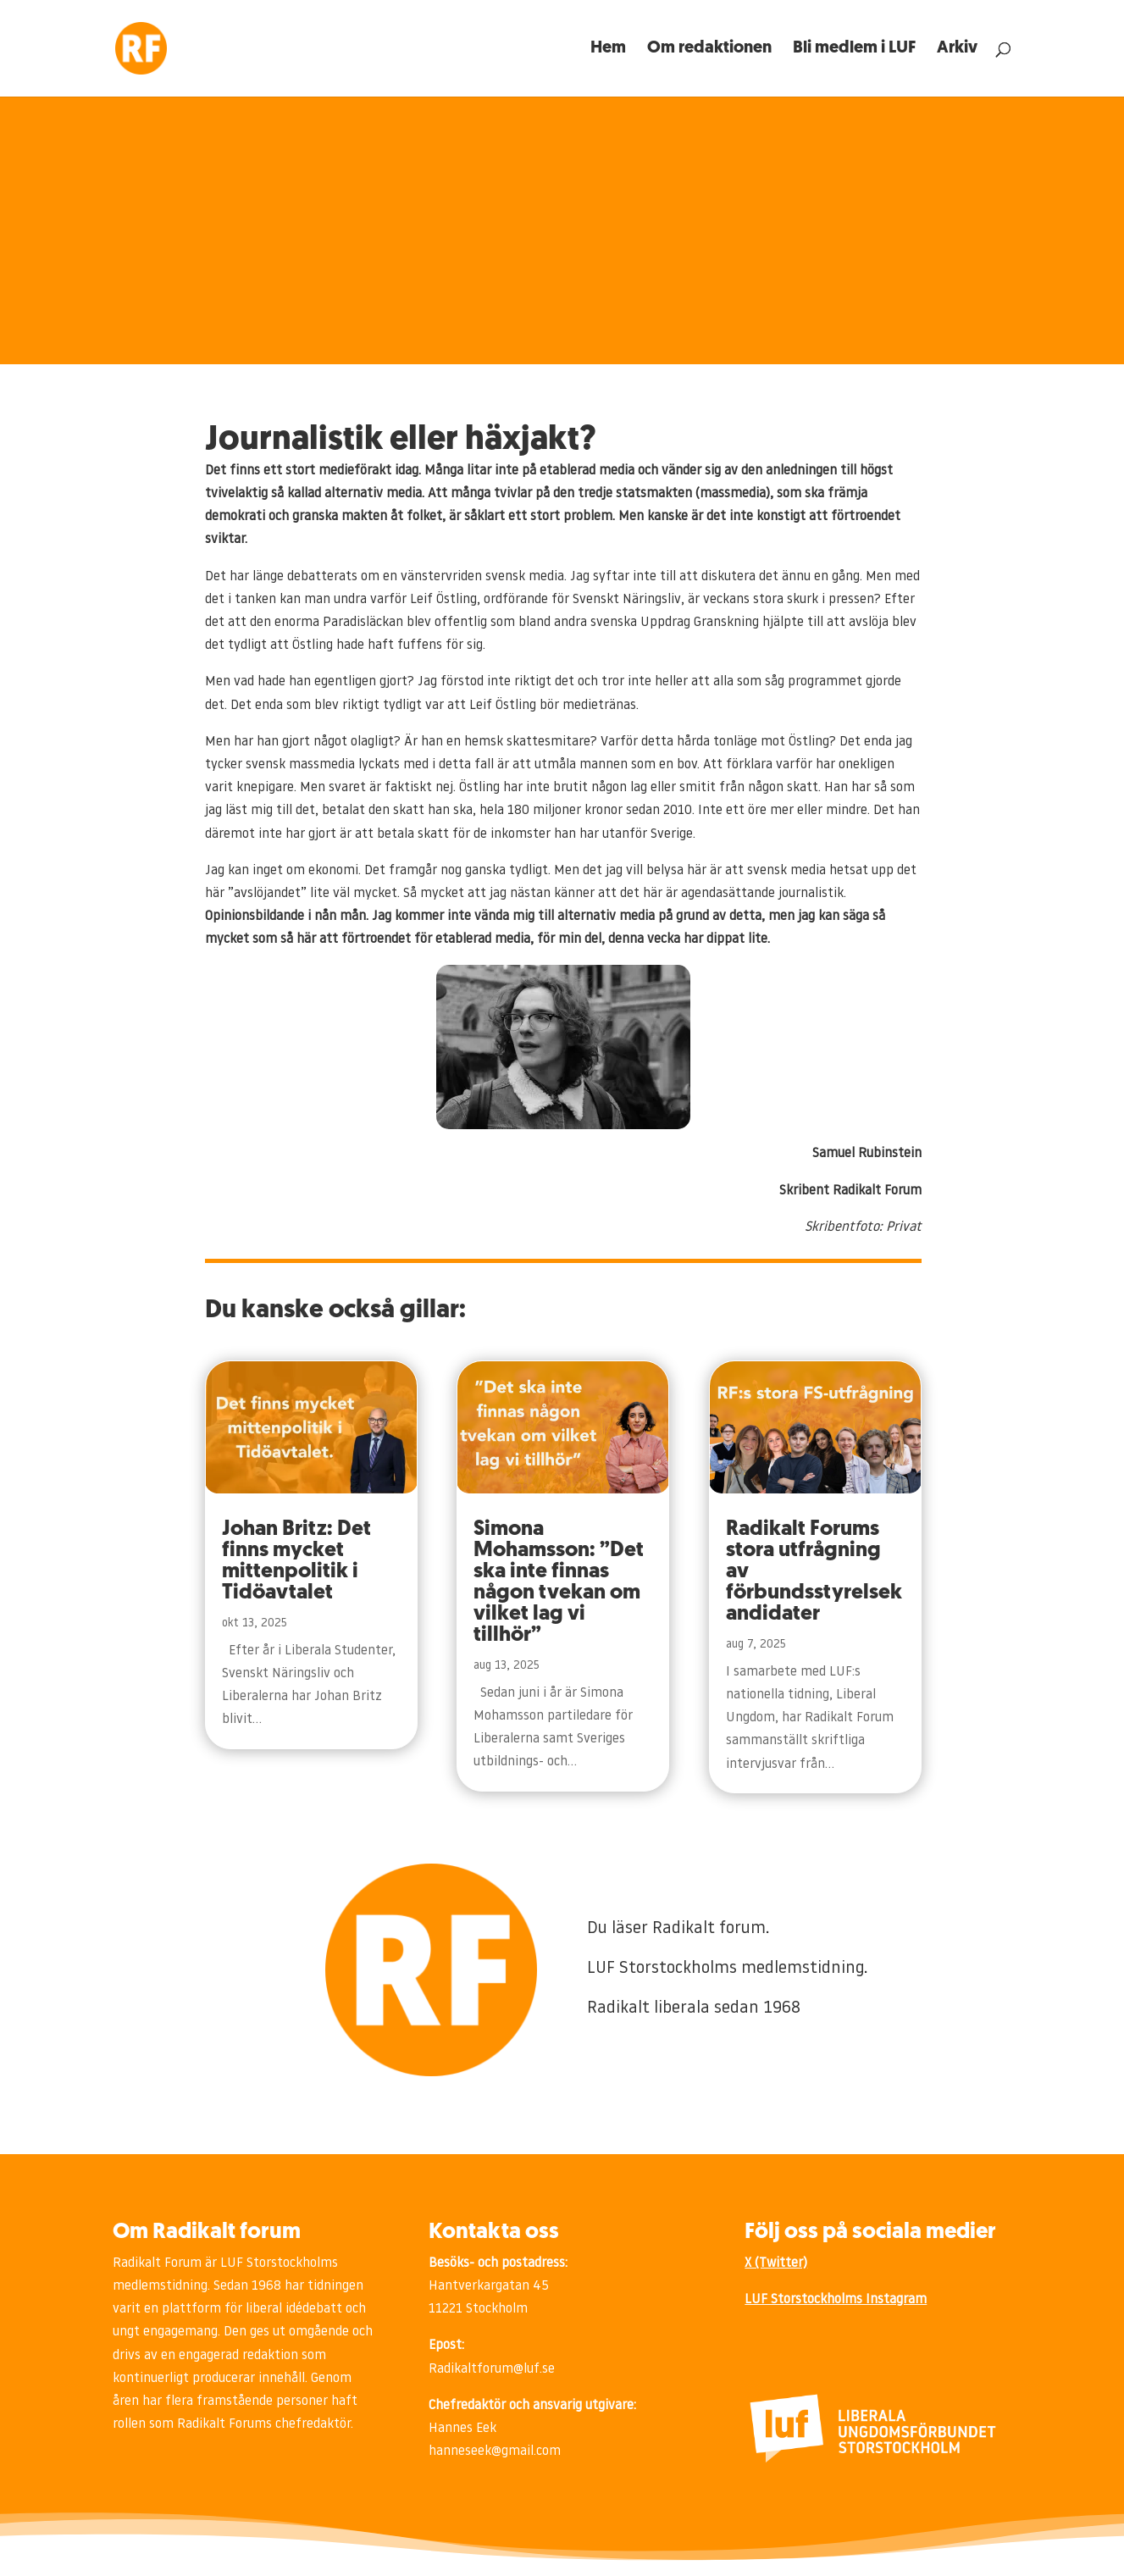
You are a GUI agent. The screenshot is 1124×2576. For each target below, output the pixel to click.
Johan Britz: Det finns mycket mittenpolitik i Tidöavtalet (296, 1561)
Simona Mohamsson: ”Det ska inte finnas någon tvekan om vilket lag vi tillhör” (558, 1582)
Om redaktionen (709, 49)
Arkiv (957, 49)
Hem (608, 49)
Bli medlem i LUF (854, 49)
